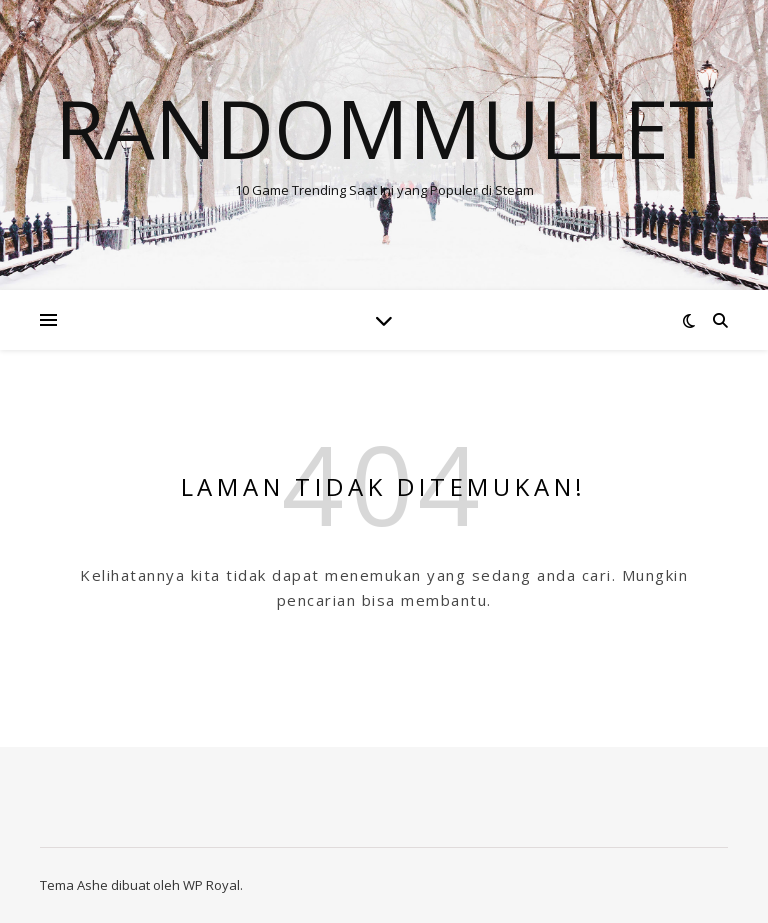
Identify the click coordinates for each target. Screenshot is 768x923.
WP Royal (211, 885)
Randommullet (384, 128)
